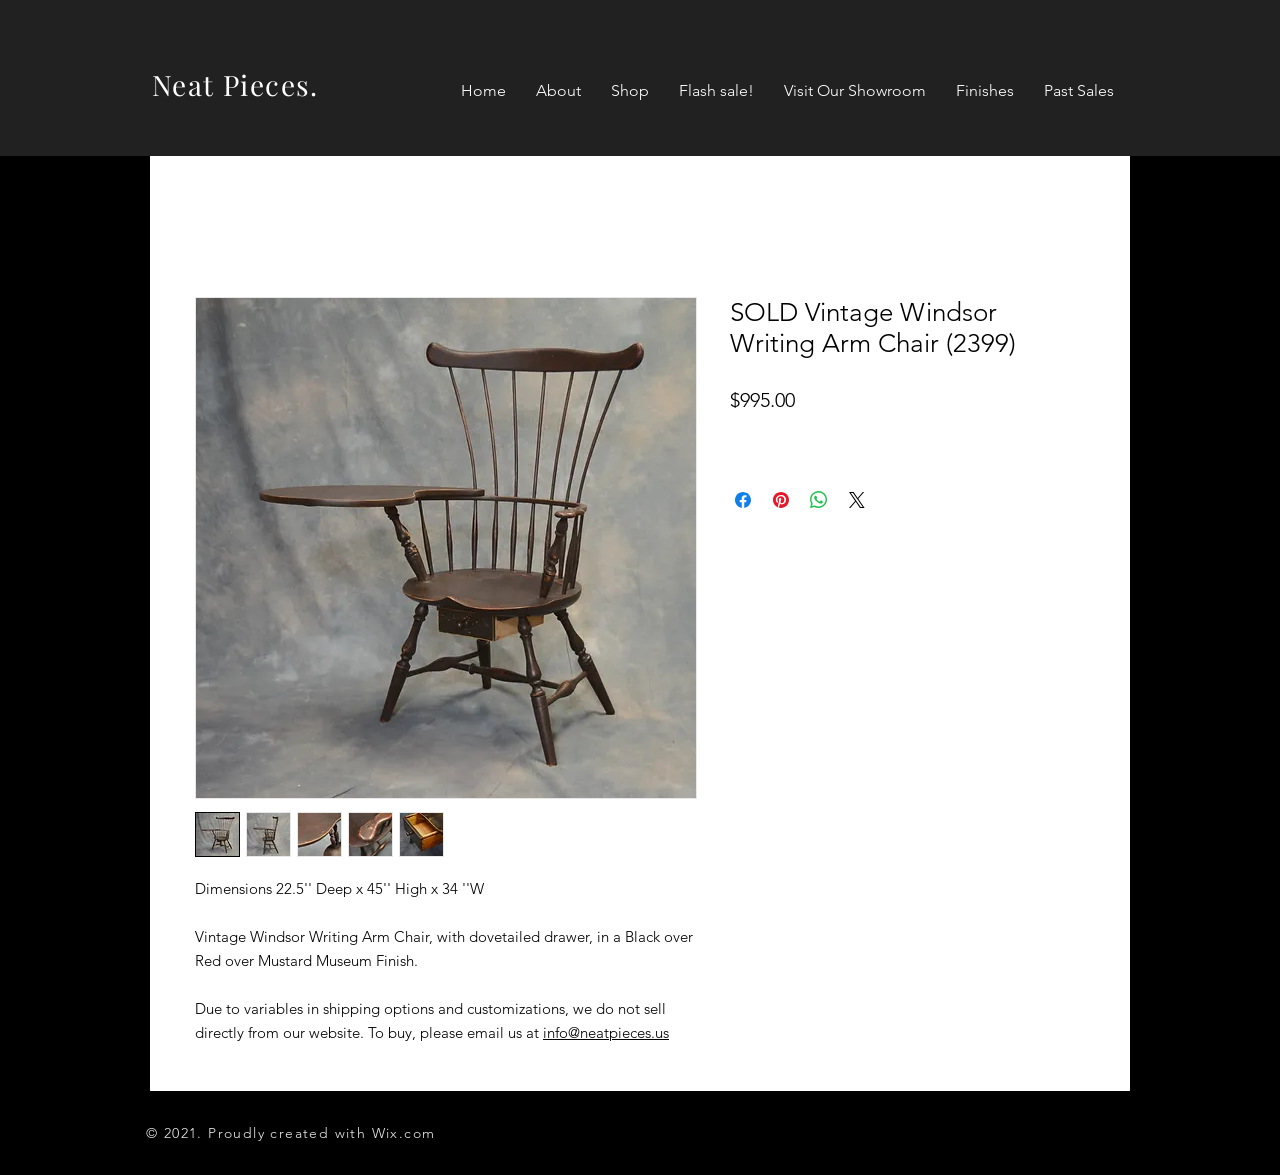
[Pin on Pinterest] (781, 500)
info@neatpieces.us (606, 1032)
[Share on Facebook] (743, 500)
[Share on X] (857, 500)
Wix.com (404, 1133)
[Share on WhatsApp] (819, 500)
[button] (630, 91)
